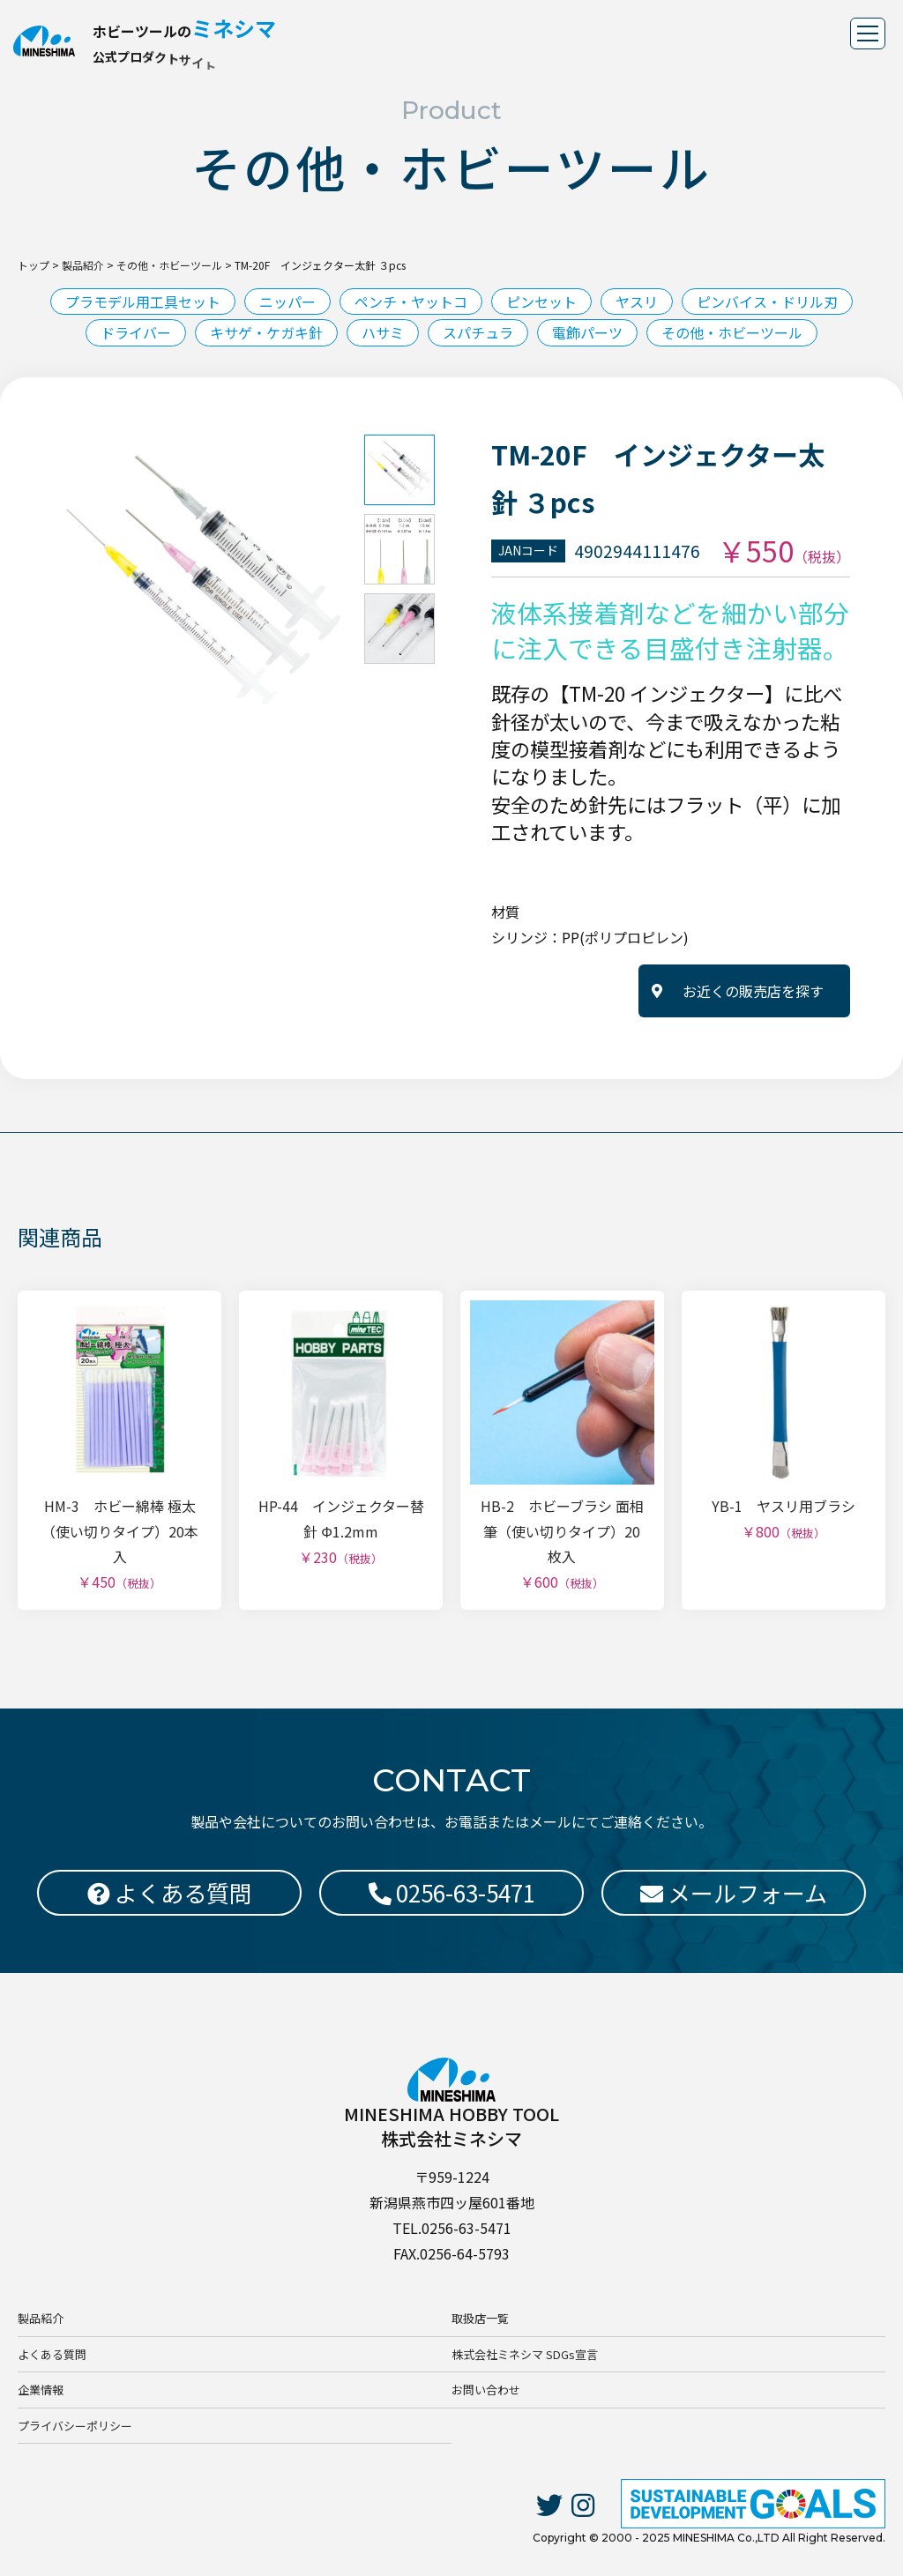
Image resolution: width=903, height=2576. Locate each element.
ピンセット (541, 301)
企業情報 (40, 2389)
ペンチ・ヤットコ (410, 301)
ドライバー (136, 332)
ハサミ (383, 332)
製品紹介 (40, 2318)
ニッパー (287, 301)
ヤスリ (637, 301)
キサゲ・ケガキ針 (266, 332)
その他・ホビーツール (731, 332)
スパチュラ (478, 332)
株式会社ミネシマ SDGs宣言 (525, 2354)
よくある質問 (52, 2354)
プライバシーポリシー (75, 2425)
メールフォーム (733, 1892)
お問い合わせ (486, 2389)
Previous (40, 580)
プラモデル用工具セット (142, 301)
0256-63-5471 (452, 1892)
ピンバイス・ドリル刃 (767, 301)
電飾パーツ (587, 332)
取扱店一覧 (480, 2318)
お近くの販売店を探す (753, 990)
